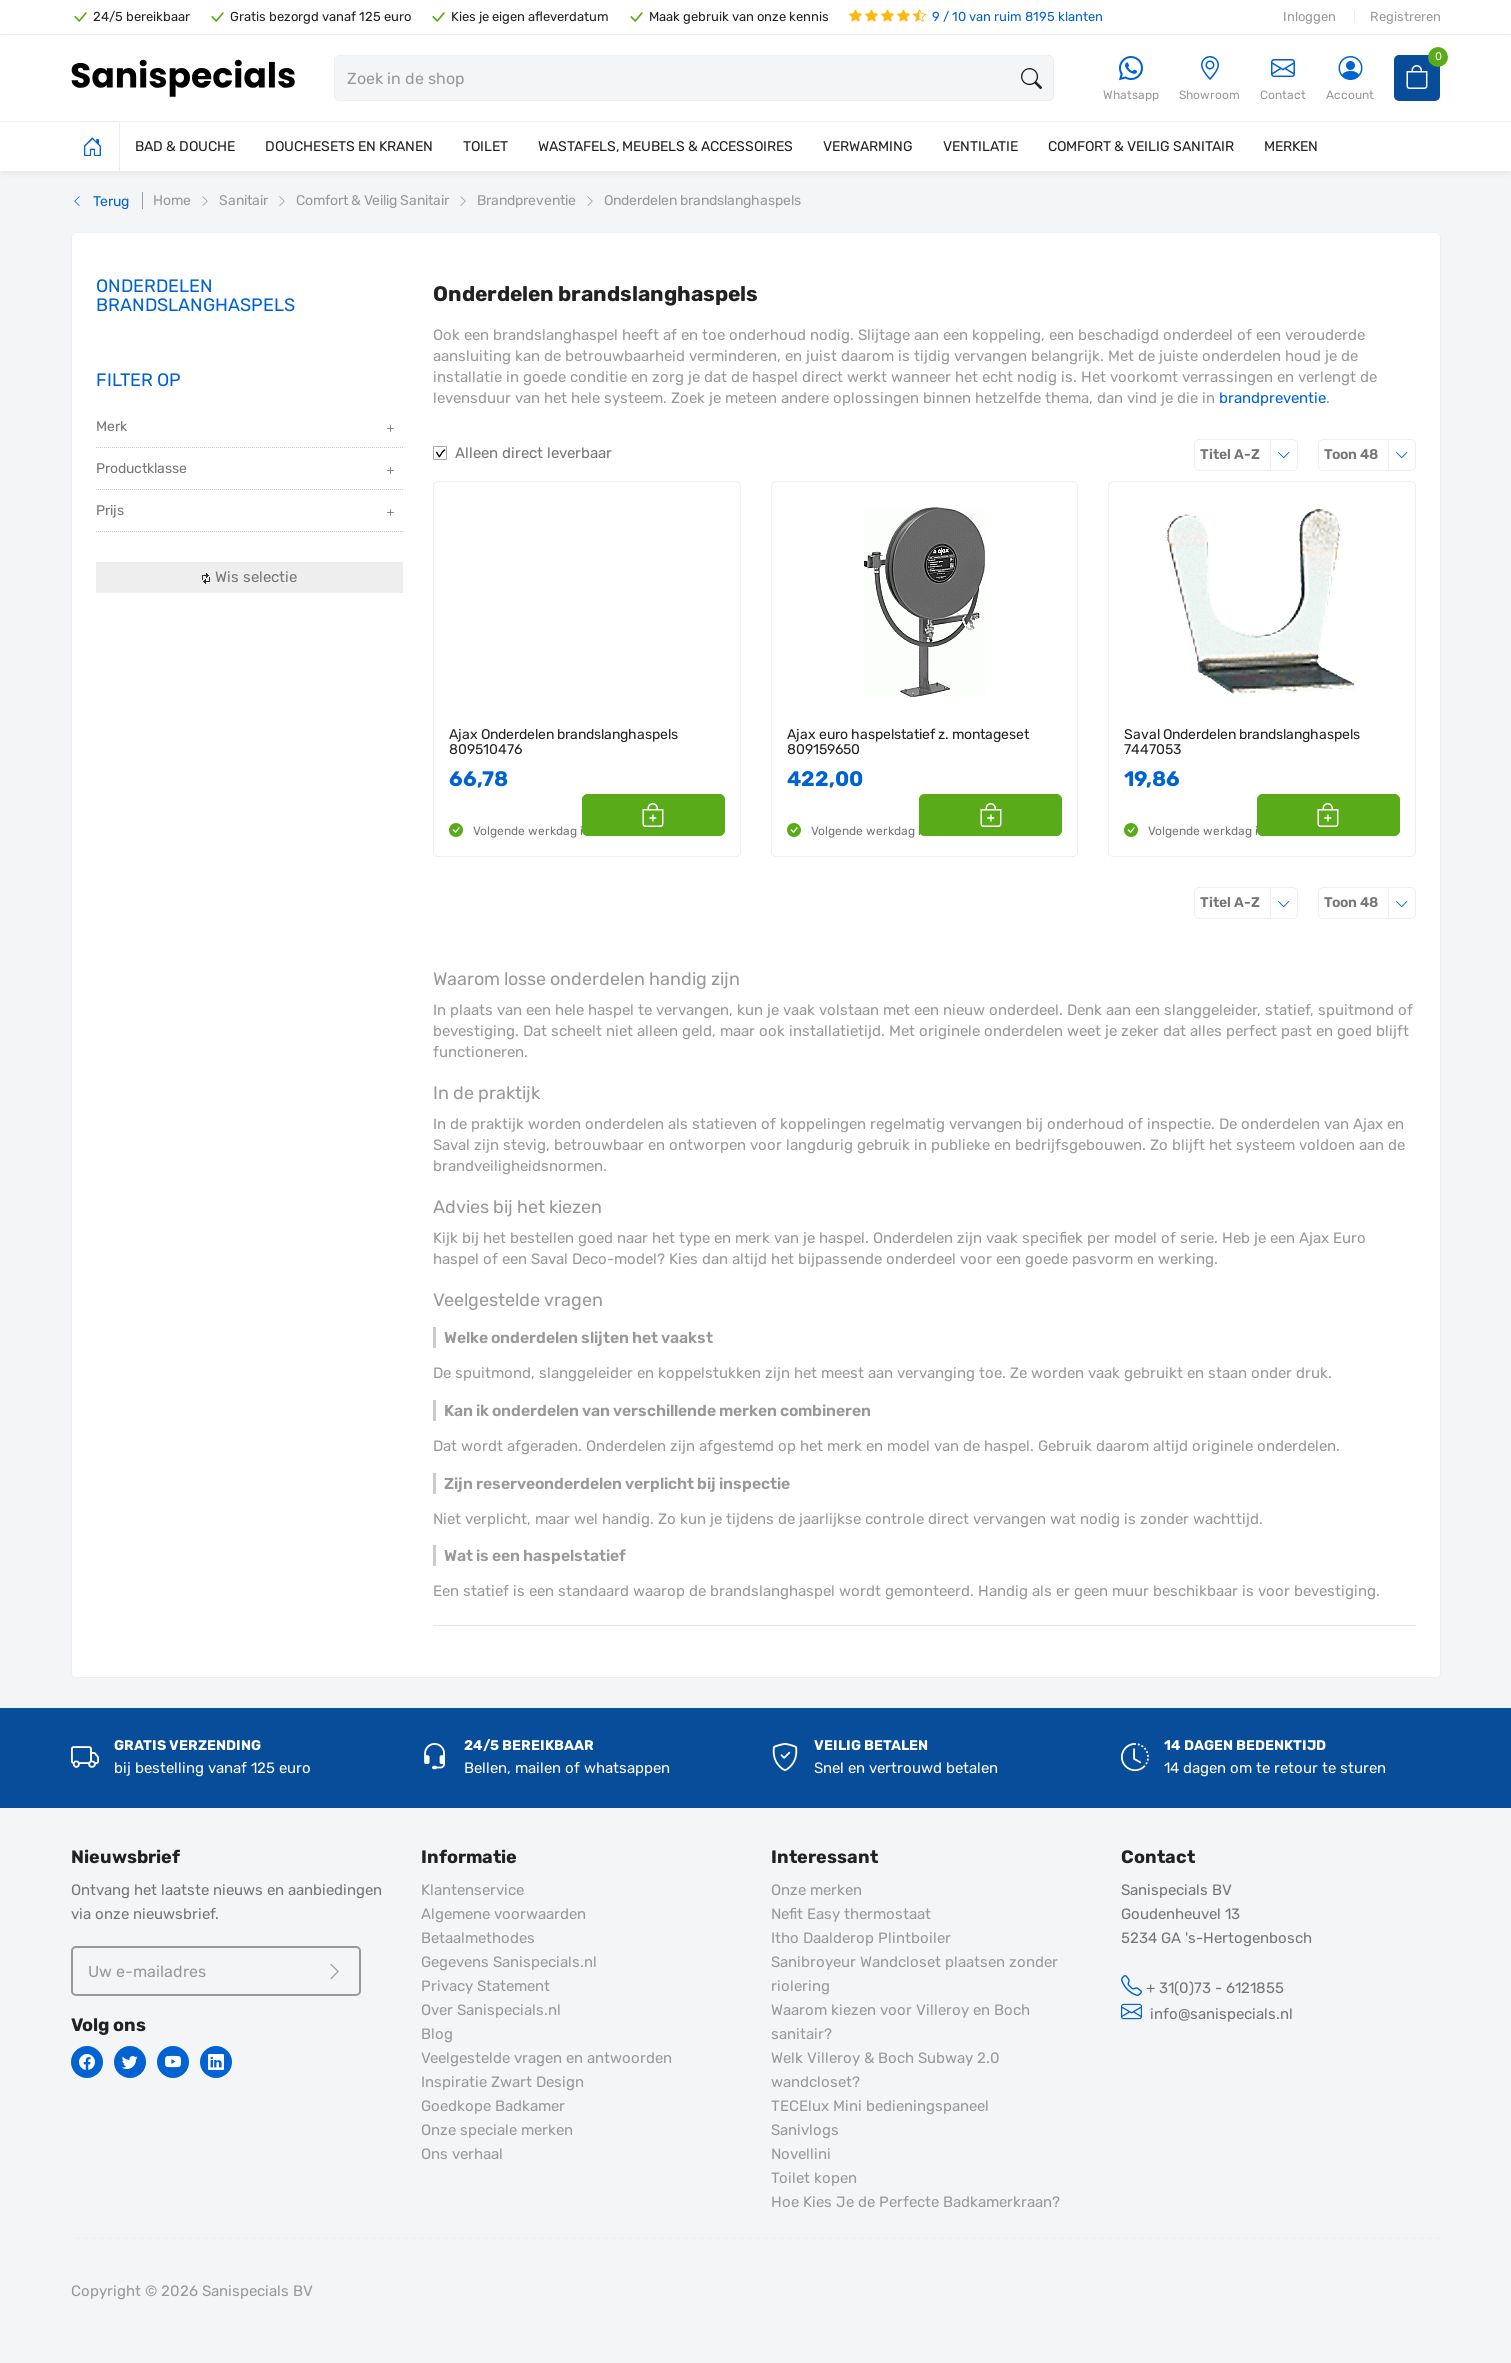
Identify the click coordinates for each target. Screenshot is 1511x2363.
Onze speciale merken (497, 2130)
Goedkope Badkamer (493, 2106)
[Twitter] (130, 2062)
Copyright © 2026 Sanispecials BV (192, 2291)
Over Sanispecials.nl (491, 2010)
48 (1370, 454)
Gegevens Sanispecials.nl (509, 1962)
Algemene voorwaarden (503, 1914)
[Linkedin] (216, 2062)
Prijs (247, 512)
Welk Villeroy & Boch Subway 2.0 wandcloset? (885, 2070)
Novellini (801, 2154)
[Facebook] (87, 2062)
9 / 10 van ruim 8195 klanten (976, 16)
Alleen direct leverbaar (533, 453)
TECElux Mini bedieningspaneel (880, 2106)
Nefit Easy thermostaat (851, 1914)
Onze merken (816, 1890)
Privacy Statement (485, 1986)
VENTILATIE (980, 146)
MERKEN (1291, 146)
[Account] (1350, 79)
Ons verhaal (462, 2154)
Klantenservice (472, 1890)
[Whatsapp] (1131, 79)
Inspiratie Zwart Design (502, 2082)
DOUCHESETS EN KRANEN (349, 146)
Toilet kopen (814, 2178)
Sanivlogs (805, 2130)
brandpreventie (1272, 398)
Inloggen (1309, 16)
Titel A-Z (1249, 454)
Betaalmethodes (478, 1938)
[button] (702, 815)
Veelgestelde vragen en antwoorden (546, 2058)
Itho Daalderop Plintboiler (861, 1938)
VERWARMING (868, 146)
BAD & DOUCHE (185, 146)
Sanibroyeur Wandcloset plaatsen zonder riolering (914, 1974)
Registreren (1405, 16)
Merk (247, 428)
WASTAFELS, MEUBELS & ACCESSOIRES (665, 146)
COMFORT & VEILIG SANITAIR (1141, 146)
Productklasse (247, 470)
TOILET (485, 146)
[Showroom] (1209, 79)
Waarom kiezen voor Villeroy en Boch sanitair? (900, 2022)
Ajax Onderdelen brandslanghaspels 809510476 (563, 742)
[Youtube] (173, 2062)
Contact (1283, 78)
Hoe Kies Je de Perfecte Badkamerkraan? (915, 2202)
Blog (437, 2034)
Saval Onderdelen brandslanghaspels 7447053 (1242, 742)
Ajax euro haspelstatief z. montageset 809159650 (908, 742)
